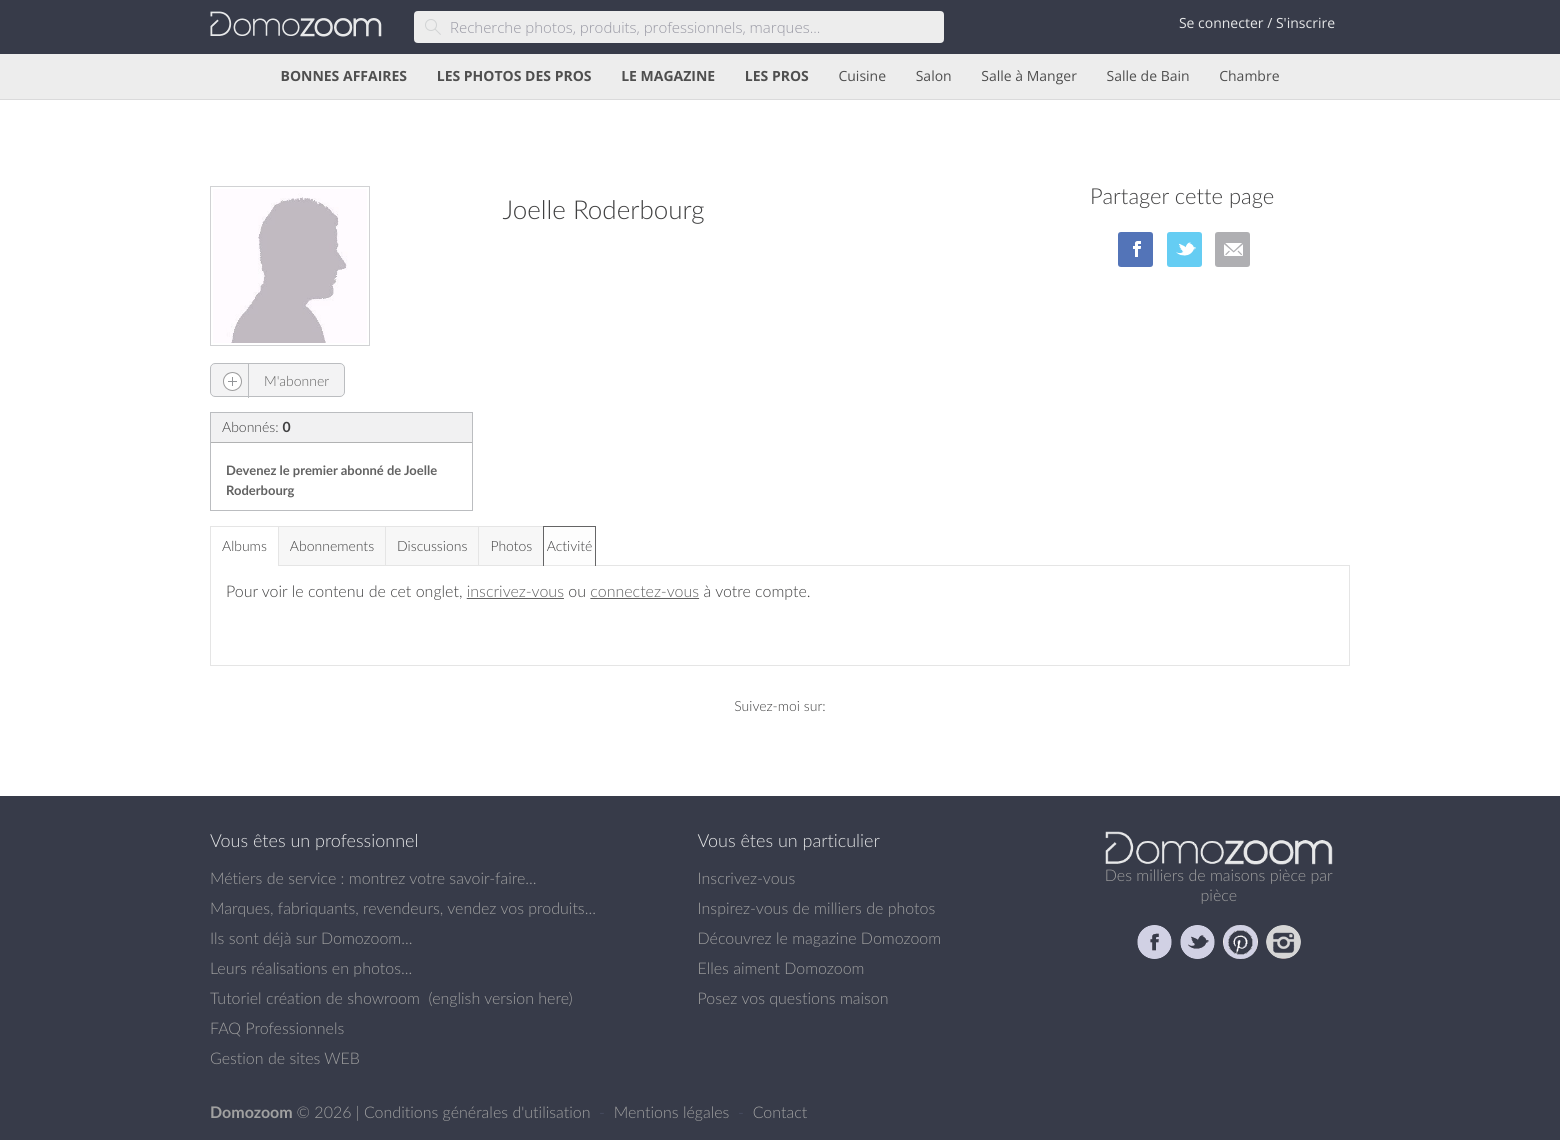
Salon (934, 76)
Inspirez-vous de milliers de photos (817, 908)
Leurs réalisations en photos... (311, 968)
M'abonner (270, 380)
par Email (1232, 249)
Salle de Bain (1148, 76)
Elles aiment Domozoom (781, 968)
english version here (500, 998)
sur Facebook (1135, 249)
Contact (780, 1112)
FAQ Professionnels (277, 1028)
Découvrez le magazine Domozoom (820, 938)
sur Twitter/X (1184, 249)
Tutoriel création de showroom (315, 998)
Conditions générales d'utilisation (479, 1112)
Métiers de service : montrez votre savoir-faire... (373, 878)
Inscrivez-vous (747, 878)
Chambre (1249, 76)
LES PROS (777, 76)
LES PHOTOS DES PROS (514, 76)
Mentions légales (674, 1112)
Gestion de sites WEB (285, 1058)
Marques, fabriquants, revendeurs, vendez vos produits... (403, 908)
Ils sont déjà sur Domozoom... (311, 938)
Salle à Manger (1029, 76)
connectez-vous (644, 591)
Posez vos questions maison (793, 998)
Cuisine (862, 76)
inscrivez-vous (515, 591)
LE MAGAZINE (668, 76)
